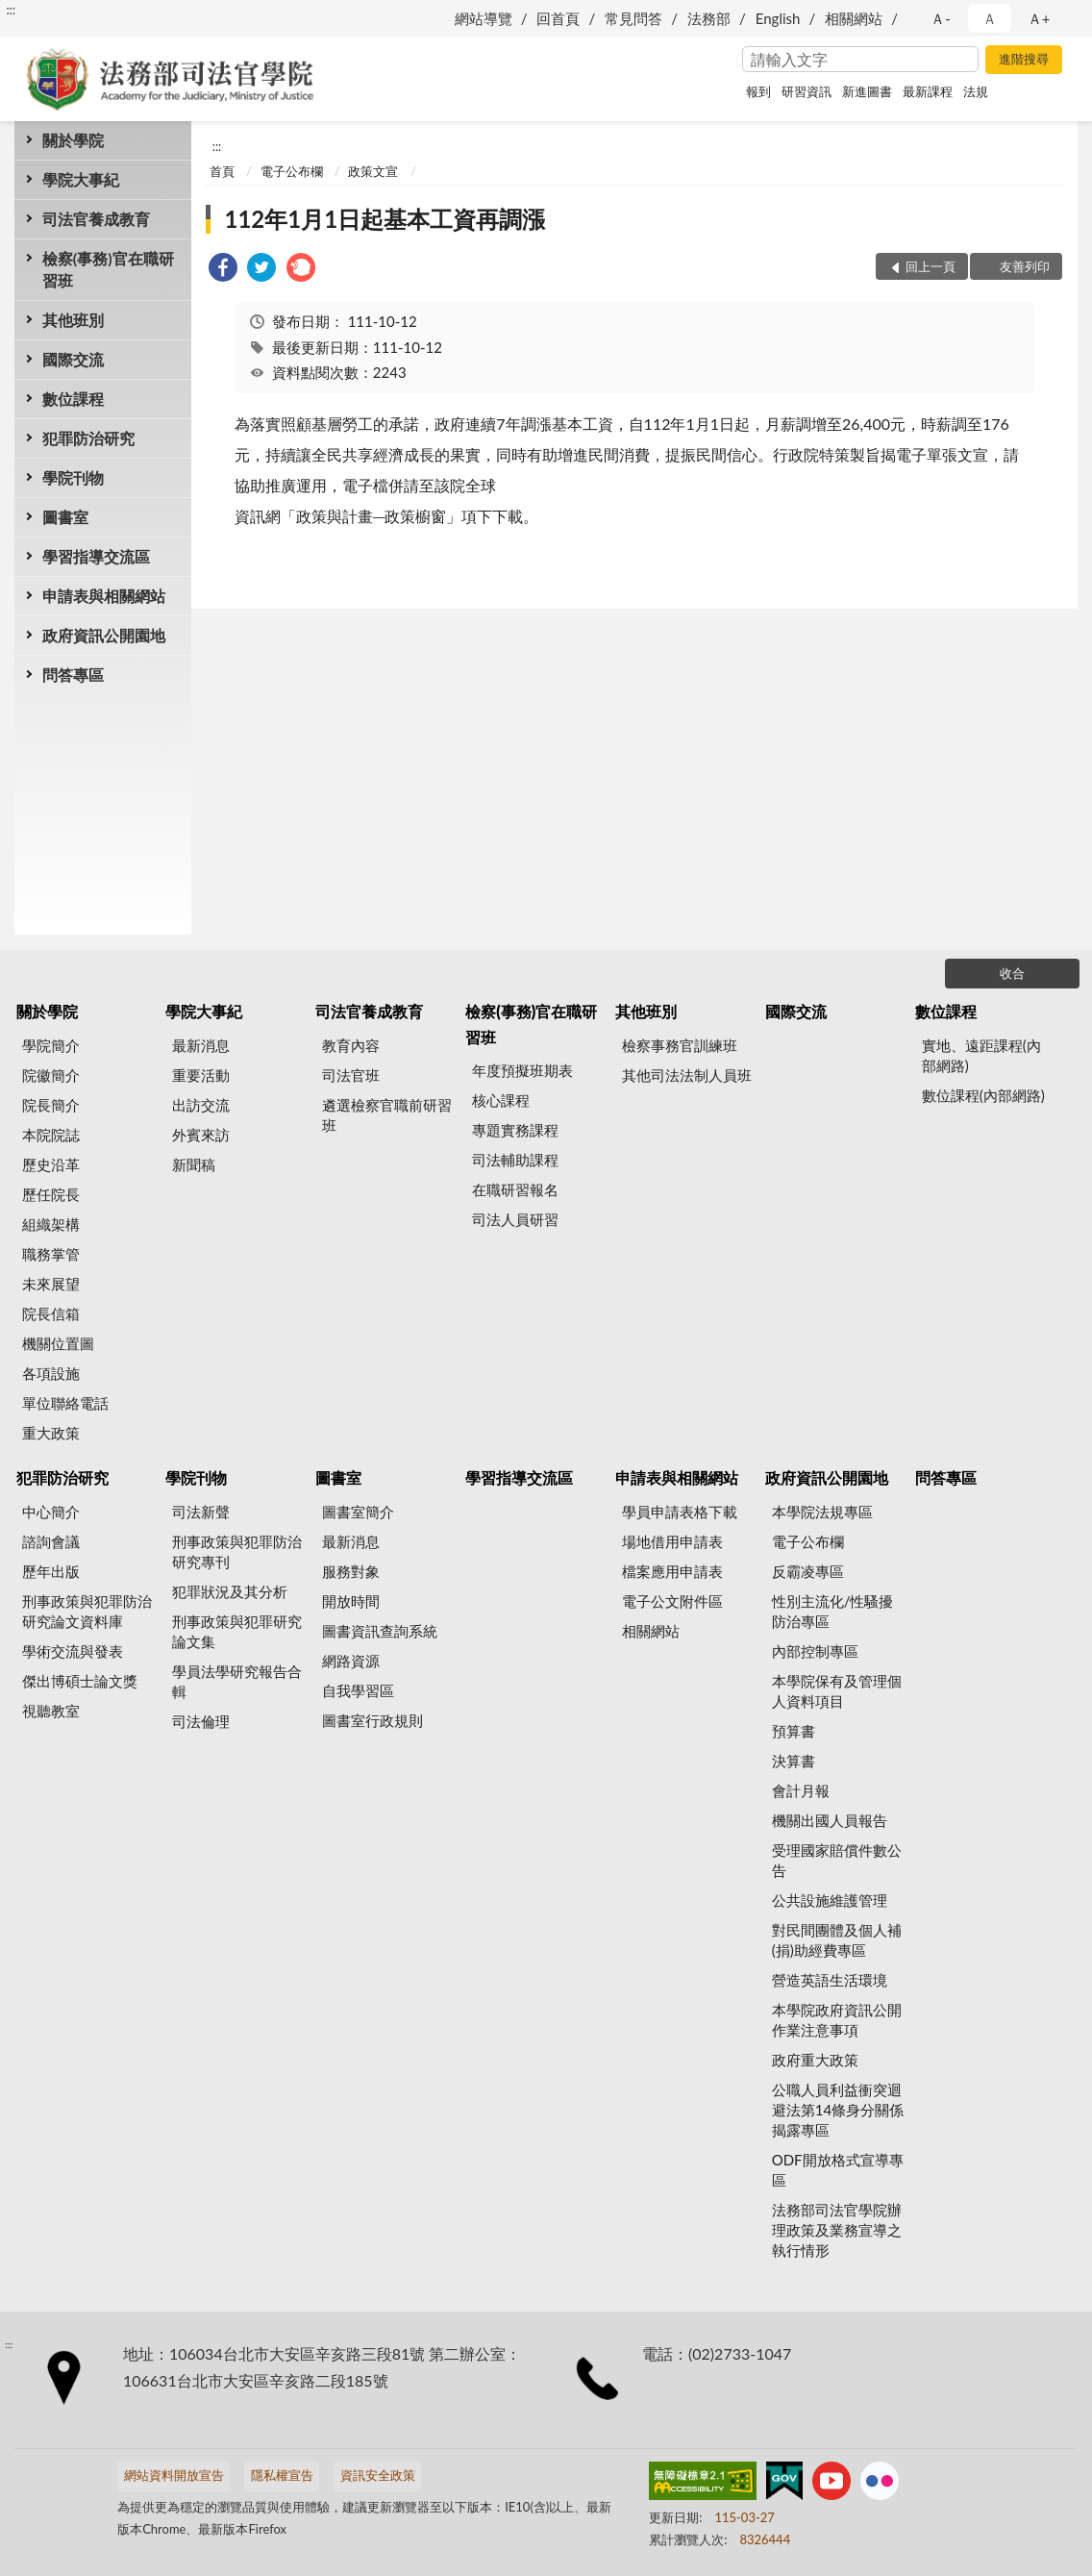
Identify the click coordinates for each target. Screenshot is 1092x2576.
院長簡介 (51, 1104)
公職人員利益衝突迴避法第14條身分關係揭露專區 (838, 2109)
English (778, 18)
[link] (223, 270)
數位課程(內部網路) (983, 1095)
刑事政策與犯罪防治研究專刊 (237, 1551)
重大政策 (51, 1432)
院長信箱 (51, 1313)
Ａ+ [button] (1039, 18)
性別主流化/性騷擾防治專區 (833, 1611)
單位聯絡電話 (65, 1403)
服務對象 (351, 1571)
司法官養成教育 (96, 219)
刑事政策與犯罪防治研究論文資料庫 (87, 1611)
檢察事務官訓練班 (679, 1045)
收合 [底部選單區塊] (1012, 973)
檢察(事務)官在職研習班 (108, 269)
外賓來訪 (201, 1134)
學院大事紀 (80, 179)
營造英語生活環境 (829, 1979)
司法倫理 (201, 1721)
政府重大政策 (815, 2059)
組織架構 (51, 1224)
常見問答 (633, 18)
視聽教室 (51, 1710)
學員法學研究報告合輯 (237, 1681)
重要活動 (201, 1075)
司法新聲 (201, 1511)
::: (10, 9)
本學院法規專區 (822, 1511)
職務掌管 (51, 1254)
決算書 (793, 1760)
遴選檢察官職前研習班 (387, 1115)
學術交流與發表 (72, 1651)
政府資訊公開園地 (103, 635)
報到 (758, 91)
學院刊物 (73, 477)
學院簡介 (51, 1045)
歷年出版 (51, 1571)
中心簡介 (51, 1511)
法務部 (709, 18)
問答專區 (73, 674)
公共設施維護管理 (829, 1900)
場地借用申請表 (672, 1541)
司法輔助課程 (515, 1159)
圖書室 (65, 517)
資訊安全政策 (377, 2475)
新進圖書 (867, 91)
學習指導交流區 (96, 556)
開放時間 (351, 1601)
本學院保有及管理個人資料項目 (837, 1691)
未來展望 (51, 1283)
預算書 (793, 1730)
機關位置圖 (58, 1343)
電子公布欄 (292, 171)
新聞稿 (193, 1164)
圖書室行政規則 (372, 1720)
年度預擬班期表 (522, 1070)
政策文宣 (373, 171)
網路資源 (351, 1660)
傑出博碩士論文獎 (79, 1680)
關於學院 (73, 140)
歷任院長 (51, 1194)
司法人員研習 (515, 1219)
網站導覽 (483, 18)
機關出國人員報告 (829, 1820)
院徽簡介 (51, 1075)
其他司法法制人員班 (687, 1075)
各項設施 (51, 1373)
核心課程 (501, 1100)
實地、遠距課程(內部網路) (981, 1055)
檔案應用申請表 (672, 1571)
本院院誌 (51, 1134)
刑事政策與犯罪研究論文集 (237, 1631)
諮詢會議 (51, 1541)
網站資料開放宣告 (174, 2475)
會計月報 (801, 1790)
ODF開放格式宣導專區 (838, 2169)
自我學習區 (358, 1690)
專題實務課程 (515, 1129)
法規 (975, 91)
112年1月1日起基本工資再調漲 (385, 219)
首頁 (222, 171)
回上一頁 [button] (931, 266)
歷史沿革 (51, 1164)
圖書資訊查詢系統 (379, 1630)
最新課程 (928, 91)
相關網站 (853, 18)
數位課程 (73, 398)
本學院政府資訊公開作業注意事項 (837, 2019)
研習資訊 (806, 91)
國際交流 (73, 359)
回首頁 (558, 18)
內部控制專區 (815, 1651)
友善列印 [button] (1025, 266)
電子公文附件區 (672, 1601)
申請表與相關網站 (103, 596)
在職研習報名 (515, 1189)
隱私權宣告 (282, 2475)
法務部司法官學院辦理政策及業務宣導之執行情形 (837, 2230)
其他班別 (73, 320)
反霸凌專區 (808, 1571)
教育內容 (351, 1045)
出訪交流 (201, 1104)
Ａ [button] (989, 18)
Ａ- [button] (941, 18)
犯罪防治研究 (88, 438)
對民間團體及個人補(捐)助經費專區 (837, 1940)
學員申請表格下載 (679, 1511)
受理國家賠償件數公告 (837, 1860)
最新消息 (201, 1045)
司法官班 (351, 1075)
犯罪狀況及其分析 (229, 1591)
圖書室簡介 (358, 1511)
